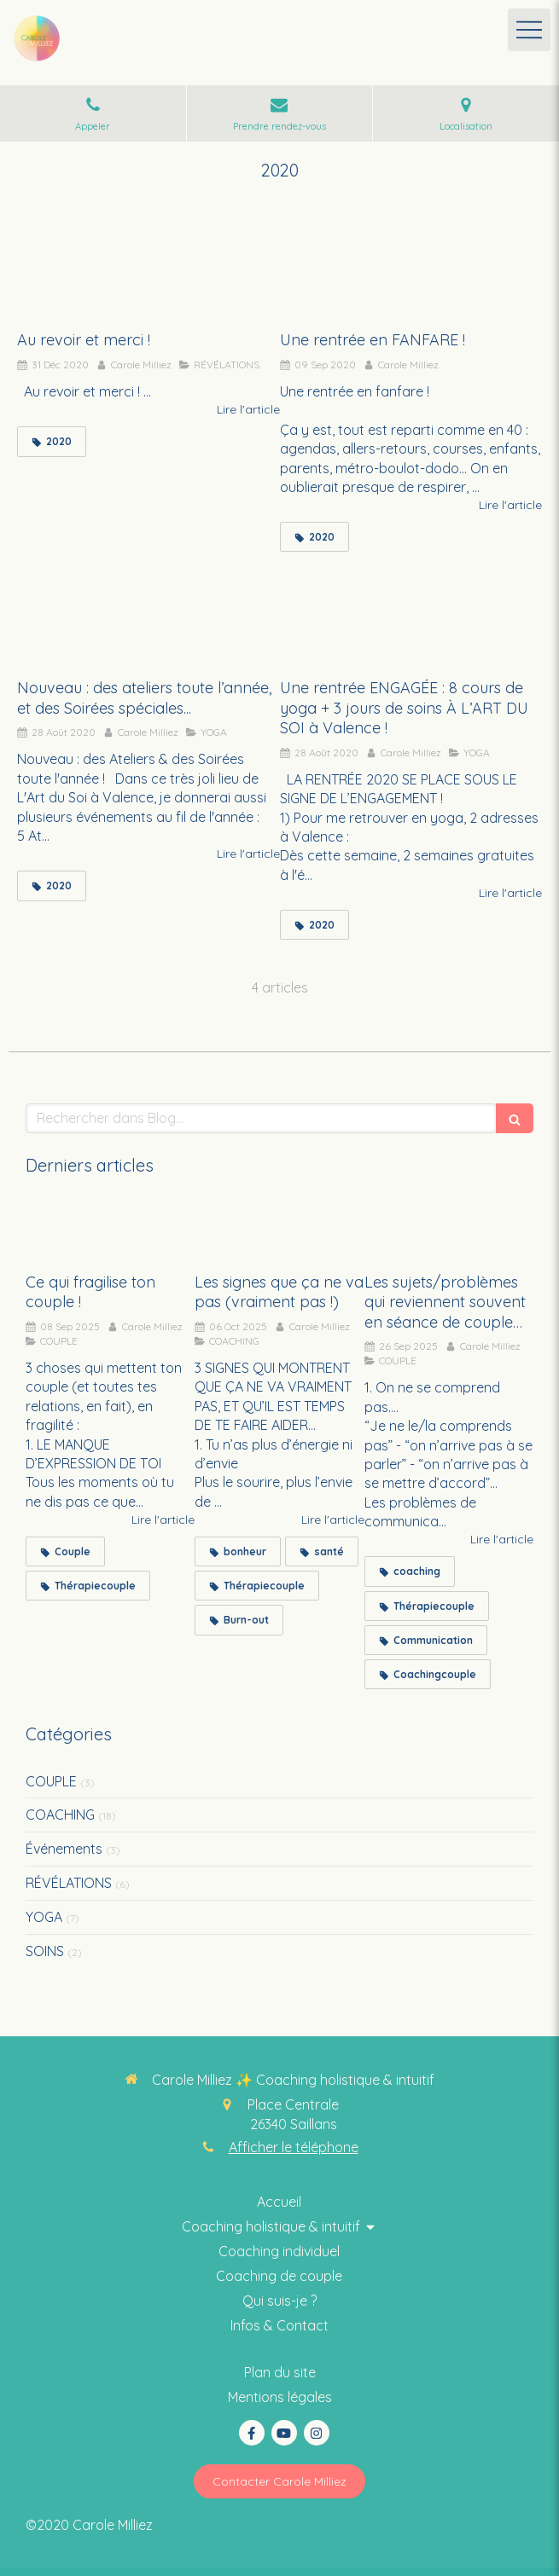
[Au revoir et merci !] (148, 269)
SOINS (45, 1950)
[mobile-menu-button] (529, 30)
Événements (64, 1848)
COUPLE (51, 1781)
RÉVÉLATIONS (69, 1882)
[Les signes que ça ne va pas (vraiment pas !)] (279, 1230)
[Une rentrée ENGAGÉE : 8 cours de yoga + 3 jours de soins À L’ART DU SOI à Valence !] (411, 616)
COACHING (60, 1814)
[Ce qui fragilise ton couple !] (110, 1230)
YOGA (44, 1916)
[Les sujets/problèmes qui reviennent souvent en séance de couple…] (448, 1230)
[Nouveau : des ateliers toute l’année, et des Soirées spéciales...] (148, 616)
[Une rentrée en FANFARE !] (411, 269)
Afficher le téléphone (293, 2147)
